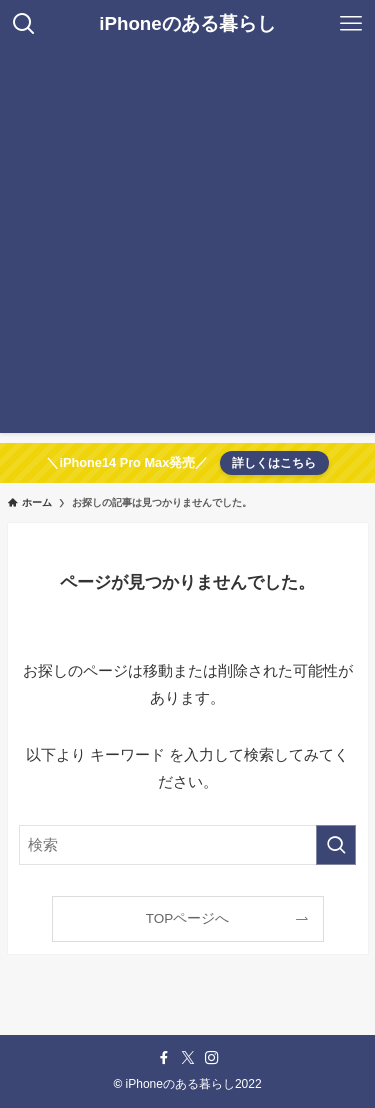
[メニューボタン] (351, 24)
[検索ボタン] (24, 24)
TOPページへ (188, 918)
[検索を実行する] (336, 845)
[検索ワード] (188, 845)
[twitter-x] (188, 1058)
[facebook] (164, 1058)
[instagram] (212, 1058)
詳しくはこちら (274, 463)
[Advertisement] (187, 245)
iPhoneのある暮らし (187, 24)
